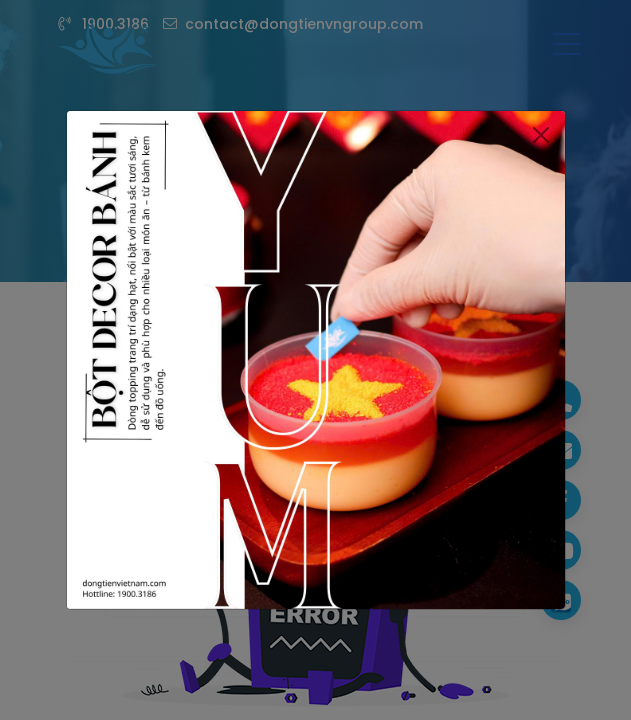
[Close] (540, 122)
